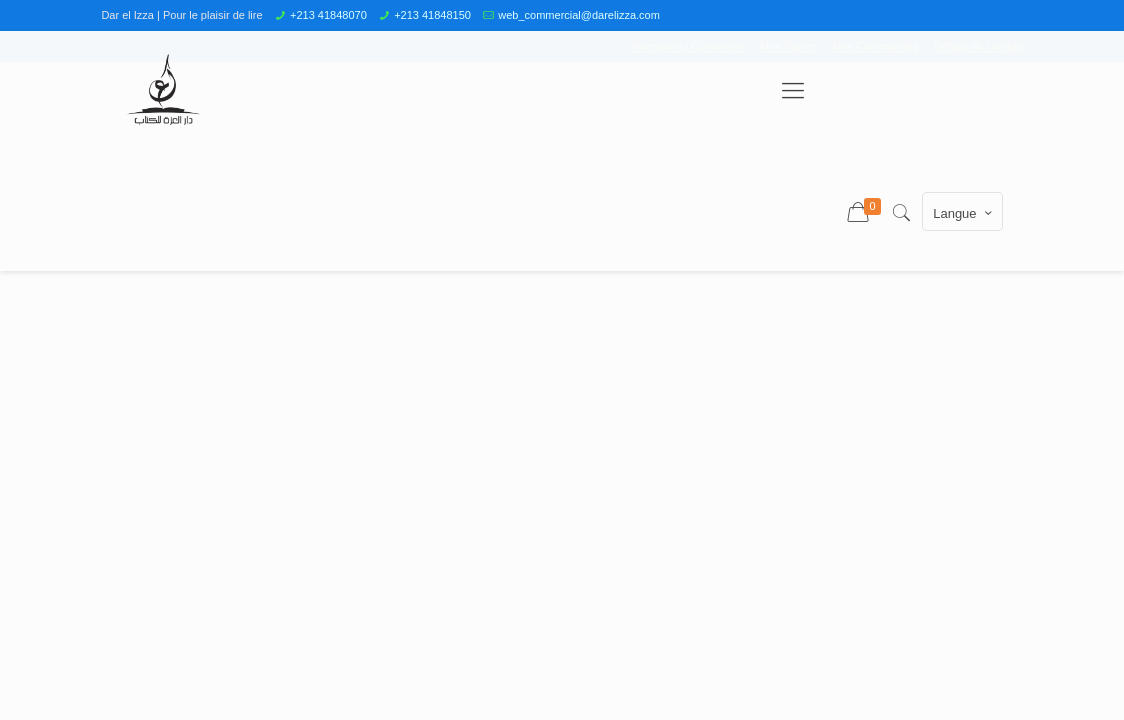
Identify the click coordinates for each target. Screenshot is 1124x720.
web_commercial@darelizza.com (579, 15)
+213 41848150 (432, 15)
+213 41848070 (328, 15)
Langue (964, 213)
